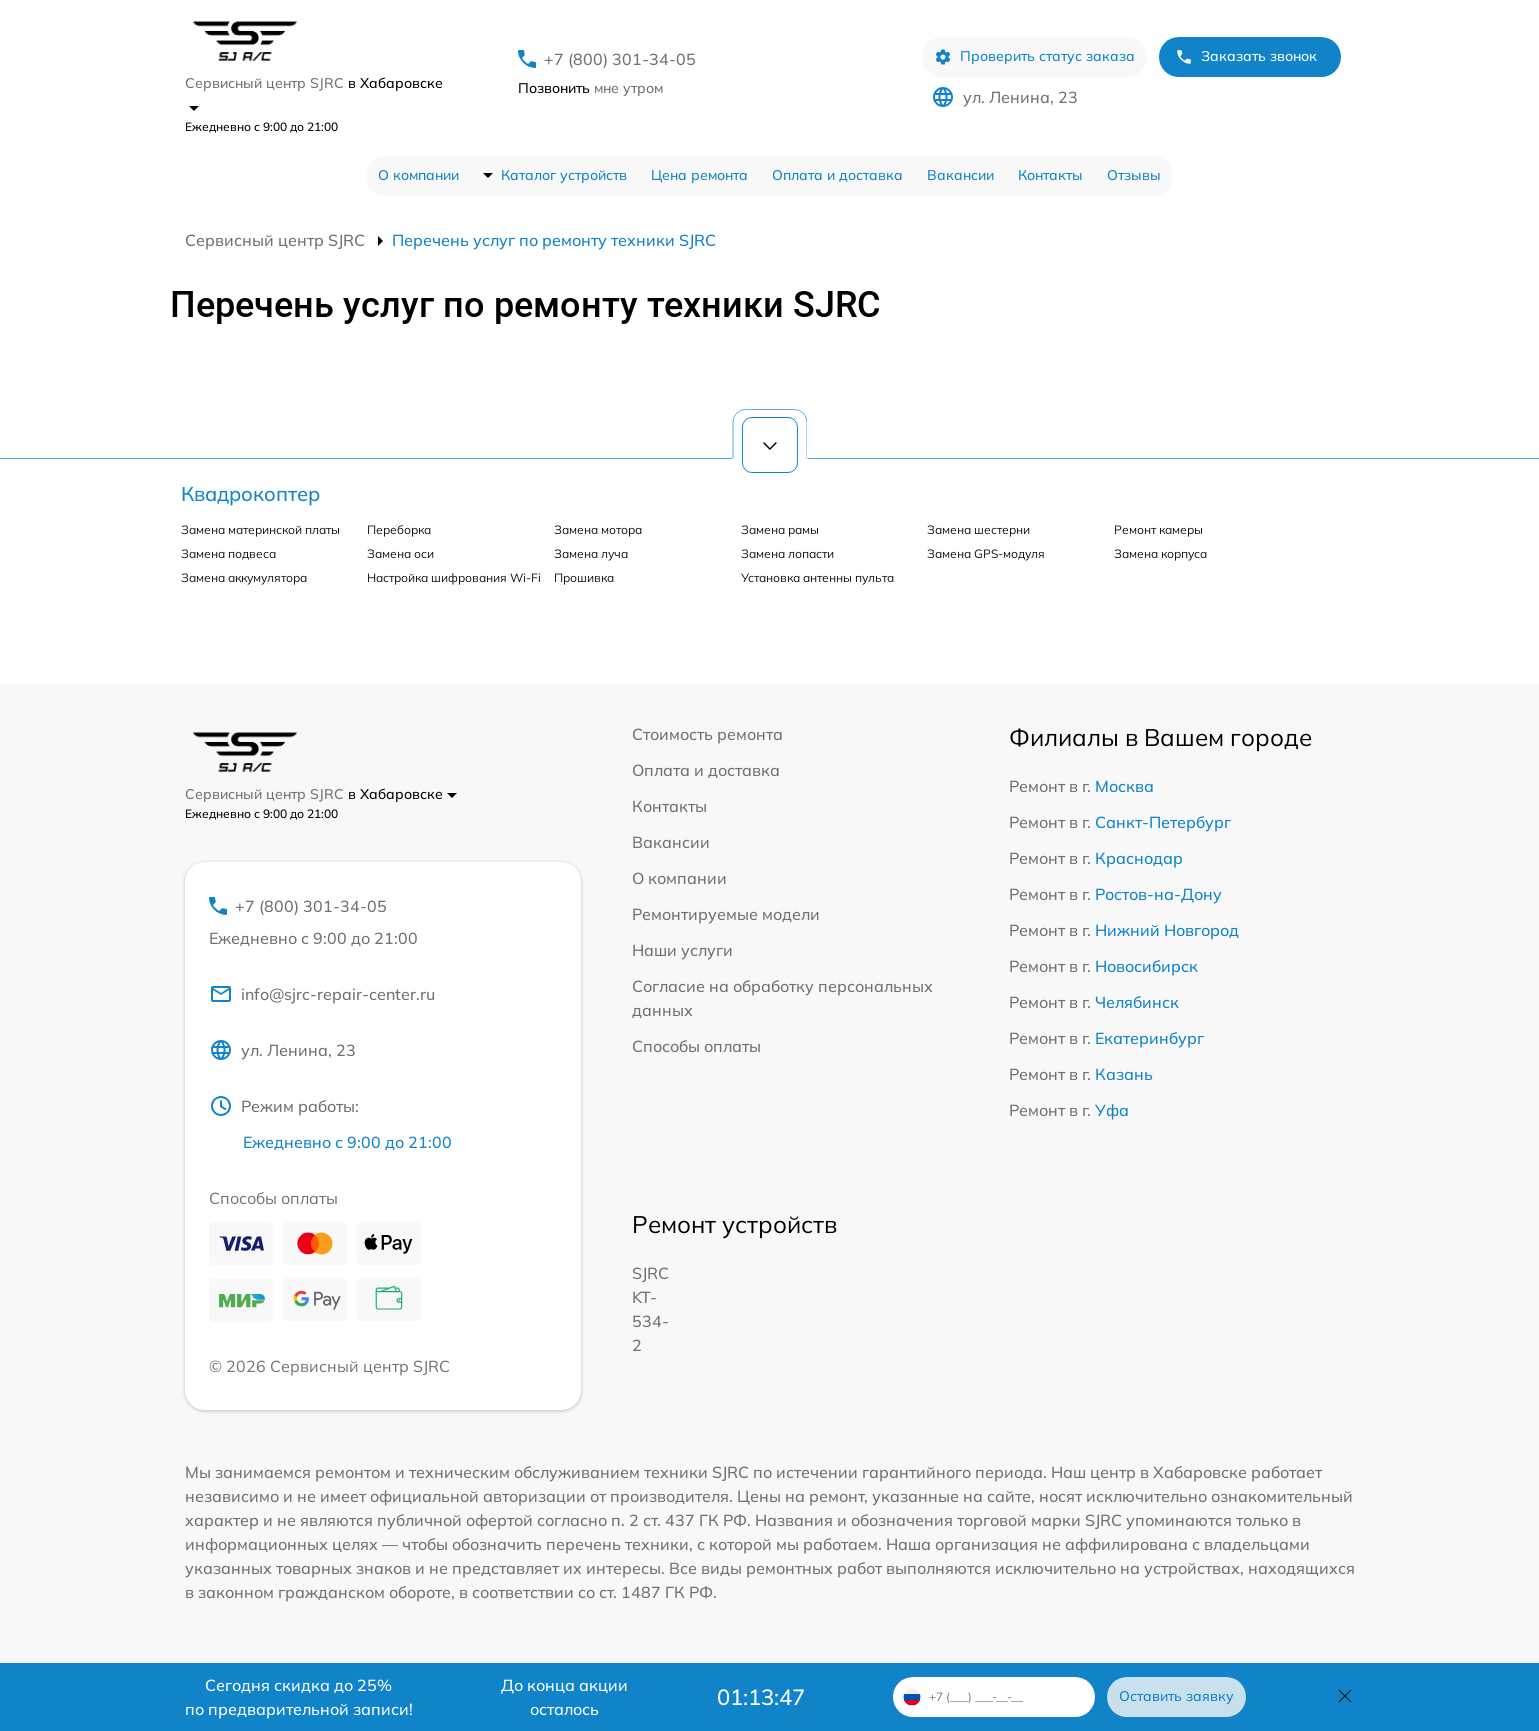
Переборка (399, 529)
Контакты (1050, 175)
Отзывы (1134, 175)
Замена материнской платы (260, 529)
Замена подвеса (228, 553)
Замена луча (591, 553)
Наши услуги (682, 950)
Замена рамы (780, 529)
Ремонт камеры (1158, 529)
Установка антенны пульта (817, 577)
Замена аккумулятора (244, 577)
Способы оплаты (696, 1046)
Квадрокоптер (250, 493)
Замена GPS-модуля (986, 553)
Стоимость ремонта (707, 734)
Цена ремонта (699, 175)
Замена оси (400, 553)
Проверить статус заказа (1034, 56)
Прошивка (584, 577)
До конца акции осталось (564, 1697)
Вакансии (960, 175)
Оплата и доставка (837, 175)
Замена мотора (598, 529)
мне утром (590, 88)
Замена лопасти (787, 553)
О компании (418, 175)
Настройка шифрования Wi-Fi (454, 577)
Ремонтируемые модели (726, 914)
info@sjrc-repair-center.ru (322, 994)
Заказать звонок (1246, 56)
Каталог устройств (564, 175)
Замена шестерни (978, 529)
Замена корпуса (1160, 553)
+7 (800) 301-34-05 (620, 59)
